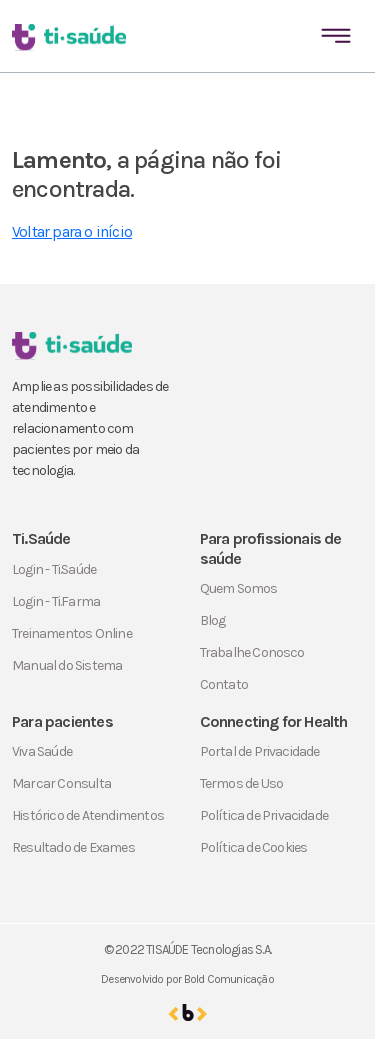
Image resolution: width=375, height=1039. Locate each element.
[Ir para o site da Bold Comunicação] (187, 1012)
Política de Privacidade (264, 815)
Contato (224, 684)
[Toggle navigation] (336, 36)
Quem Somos (239, 588)
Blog (213, 620)
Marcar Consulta (61, 783)
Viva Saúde (42, 751)
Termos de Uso (242, 783)
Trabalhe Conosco (252, 652)
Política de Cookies (254, 847)
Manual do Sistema (67, 665)
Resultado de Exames (73, 847)
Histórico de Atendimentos (88, 815)
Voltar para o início (72, 231)
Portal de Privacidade (260, 751)
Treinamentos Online (72, 633)
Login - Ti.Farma (56, 601)
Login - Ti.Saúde (54, 569)
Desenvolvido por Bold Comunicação (187, 979)
